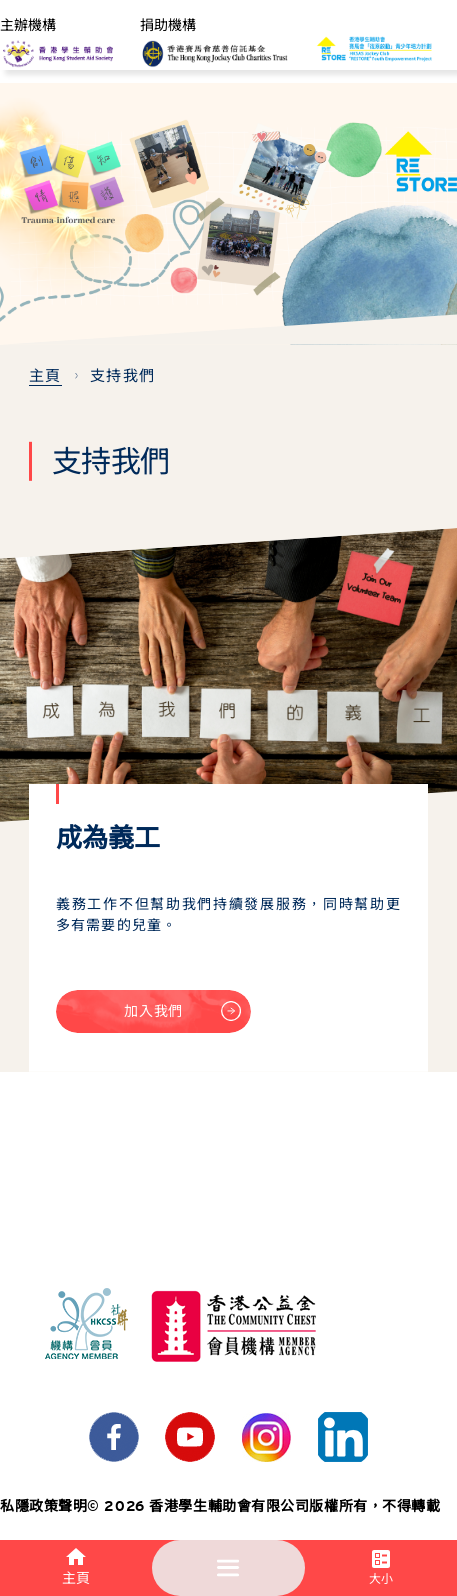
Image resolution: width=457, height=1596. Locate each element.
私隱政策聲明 (43, 1506)
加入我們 (182, 1017)
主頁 (45, 376)
